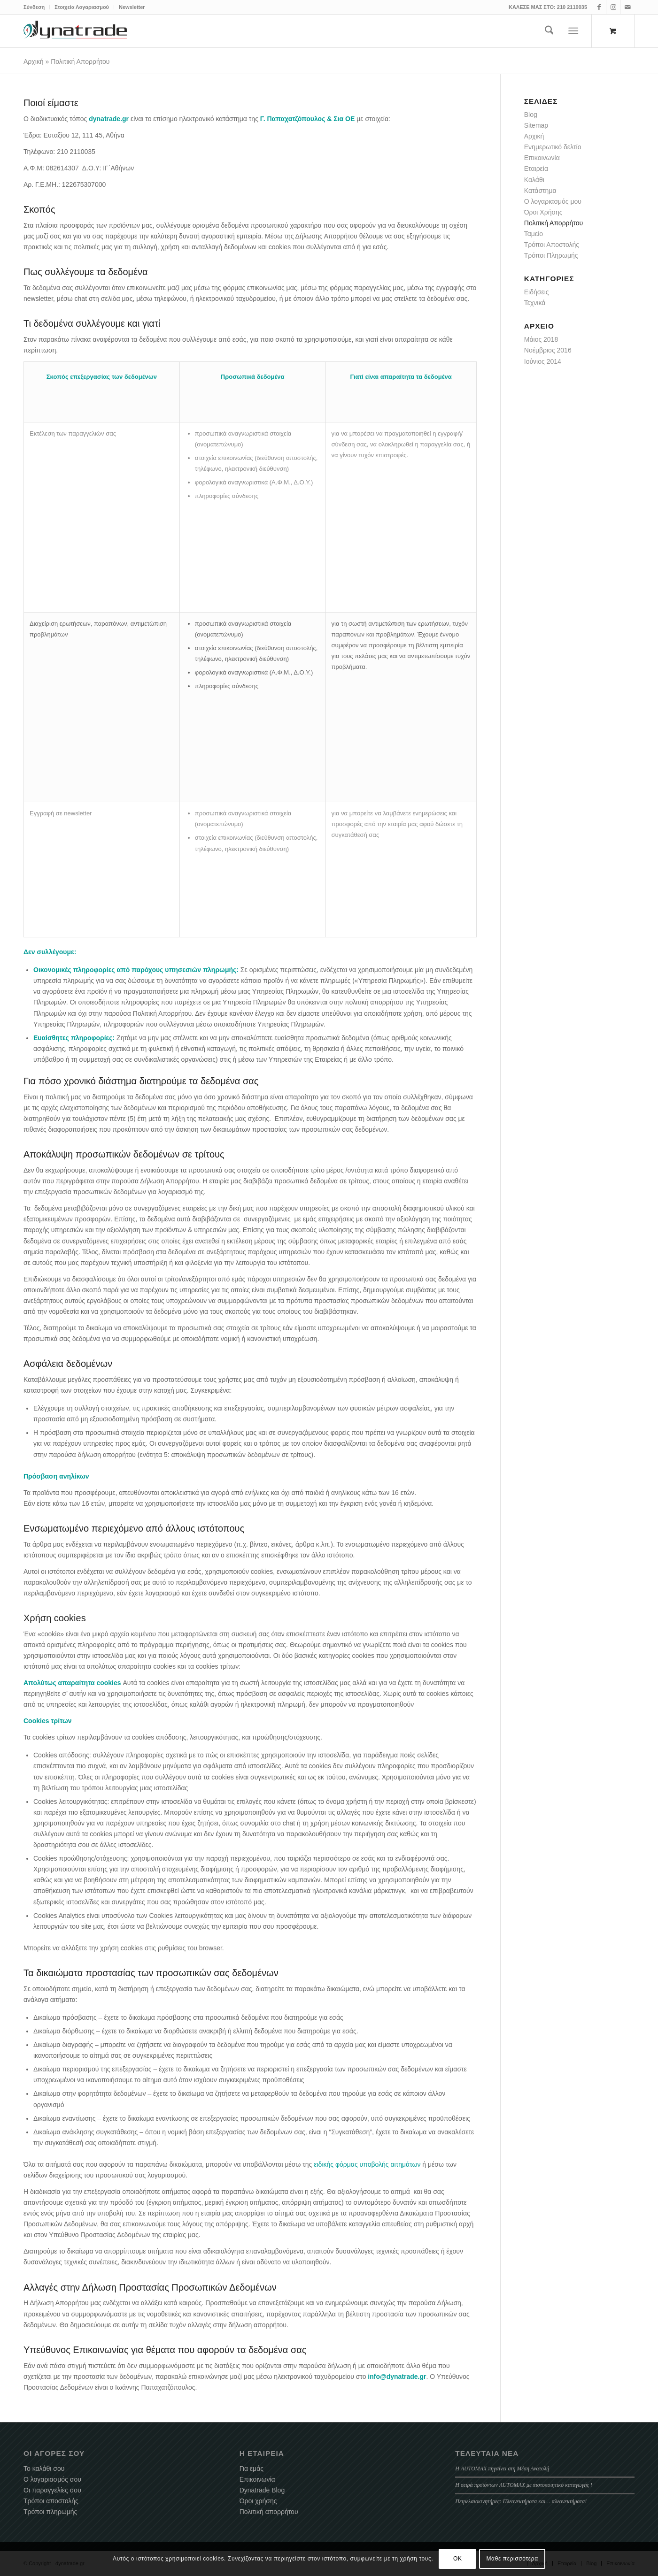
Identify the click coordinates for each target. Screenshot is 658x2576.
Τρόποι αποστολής (50, 2501)
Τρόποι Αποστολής (551, 244)
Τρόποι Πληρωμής (551, 255)
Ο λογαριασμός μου (552, 201)
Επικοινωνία (542, 157)
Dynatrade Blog (262, 2490)
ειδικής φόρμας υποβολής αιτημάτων (367, 2164)
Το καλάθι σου (43, 2468)
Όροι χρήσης (258, 2501)
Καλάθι (534, 180)
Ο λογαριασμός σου (52, 2479)
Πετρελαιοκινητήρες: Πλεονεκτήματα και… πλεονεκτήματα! (521, 2501)
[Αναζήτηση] (549, 31)
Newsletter (132, 7)
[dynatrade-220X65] (75, 31)
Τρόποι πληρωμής (50, 2511)
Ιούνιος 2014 (542, 361)
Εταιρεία (536, 168)
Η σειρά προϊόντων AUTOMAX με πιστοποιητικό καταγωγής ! (523, 2485)
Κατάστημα (540, 190)
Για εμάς (251, 2468)
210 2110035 (572, 7)
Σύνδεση (34, 7)
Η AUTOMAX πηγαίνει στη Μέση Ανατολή (502, 2468)
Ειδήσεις (536, 292)
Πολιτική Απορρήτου (553, 223)
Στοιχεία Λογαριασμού (81, 7)
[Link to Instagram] (613, 7)
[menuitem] (36, 7)
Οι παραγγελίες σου (52, 2490)
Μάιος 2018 (541, 339)
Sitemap (536, 125)
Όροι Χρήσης (543, 212)
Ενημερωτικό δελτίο (552, 147)
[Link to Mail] (627, 7)
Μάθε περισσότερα (512, 2558)
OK (457, 2558)
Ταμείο (533, 234)
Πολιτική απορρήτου (269, 2511)
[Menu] (574, 31)
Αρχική (33, 61)
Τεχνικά (535, 303)
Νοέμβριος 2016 (548, 350)
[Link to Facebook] (599, 7)
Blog (530, 114)
